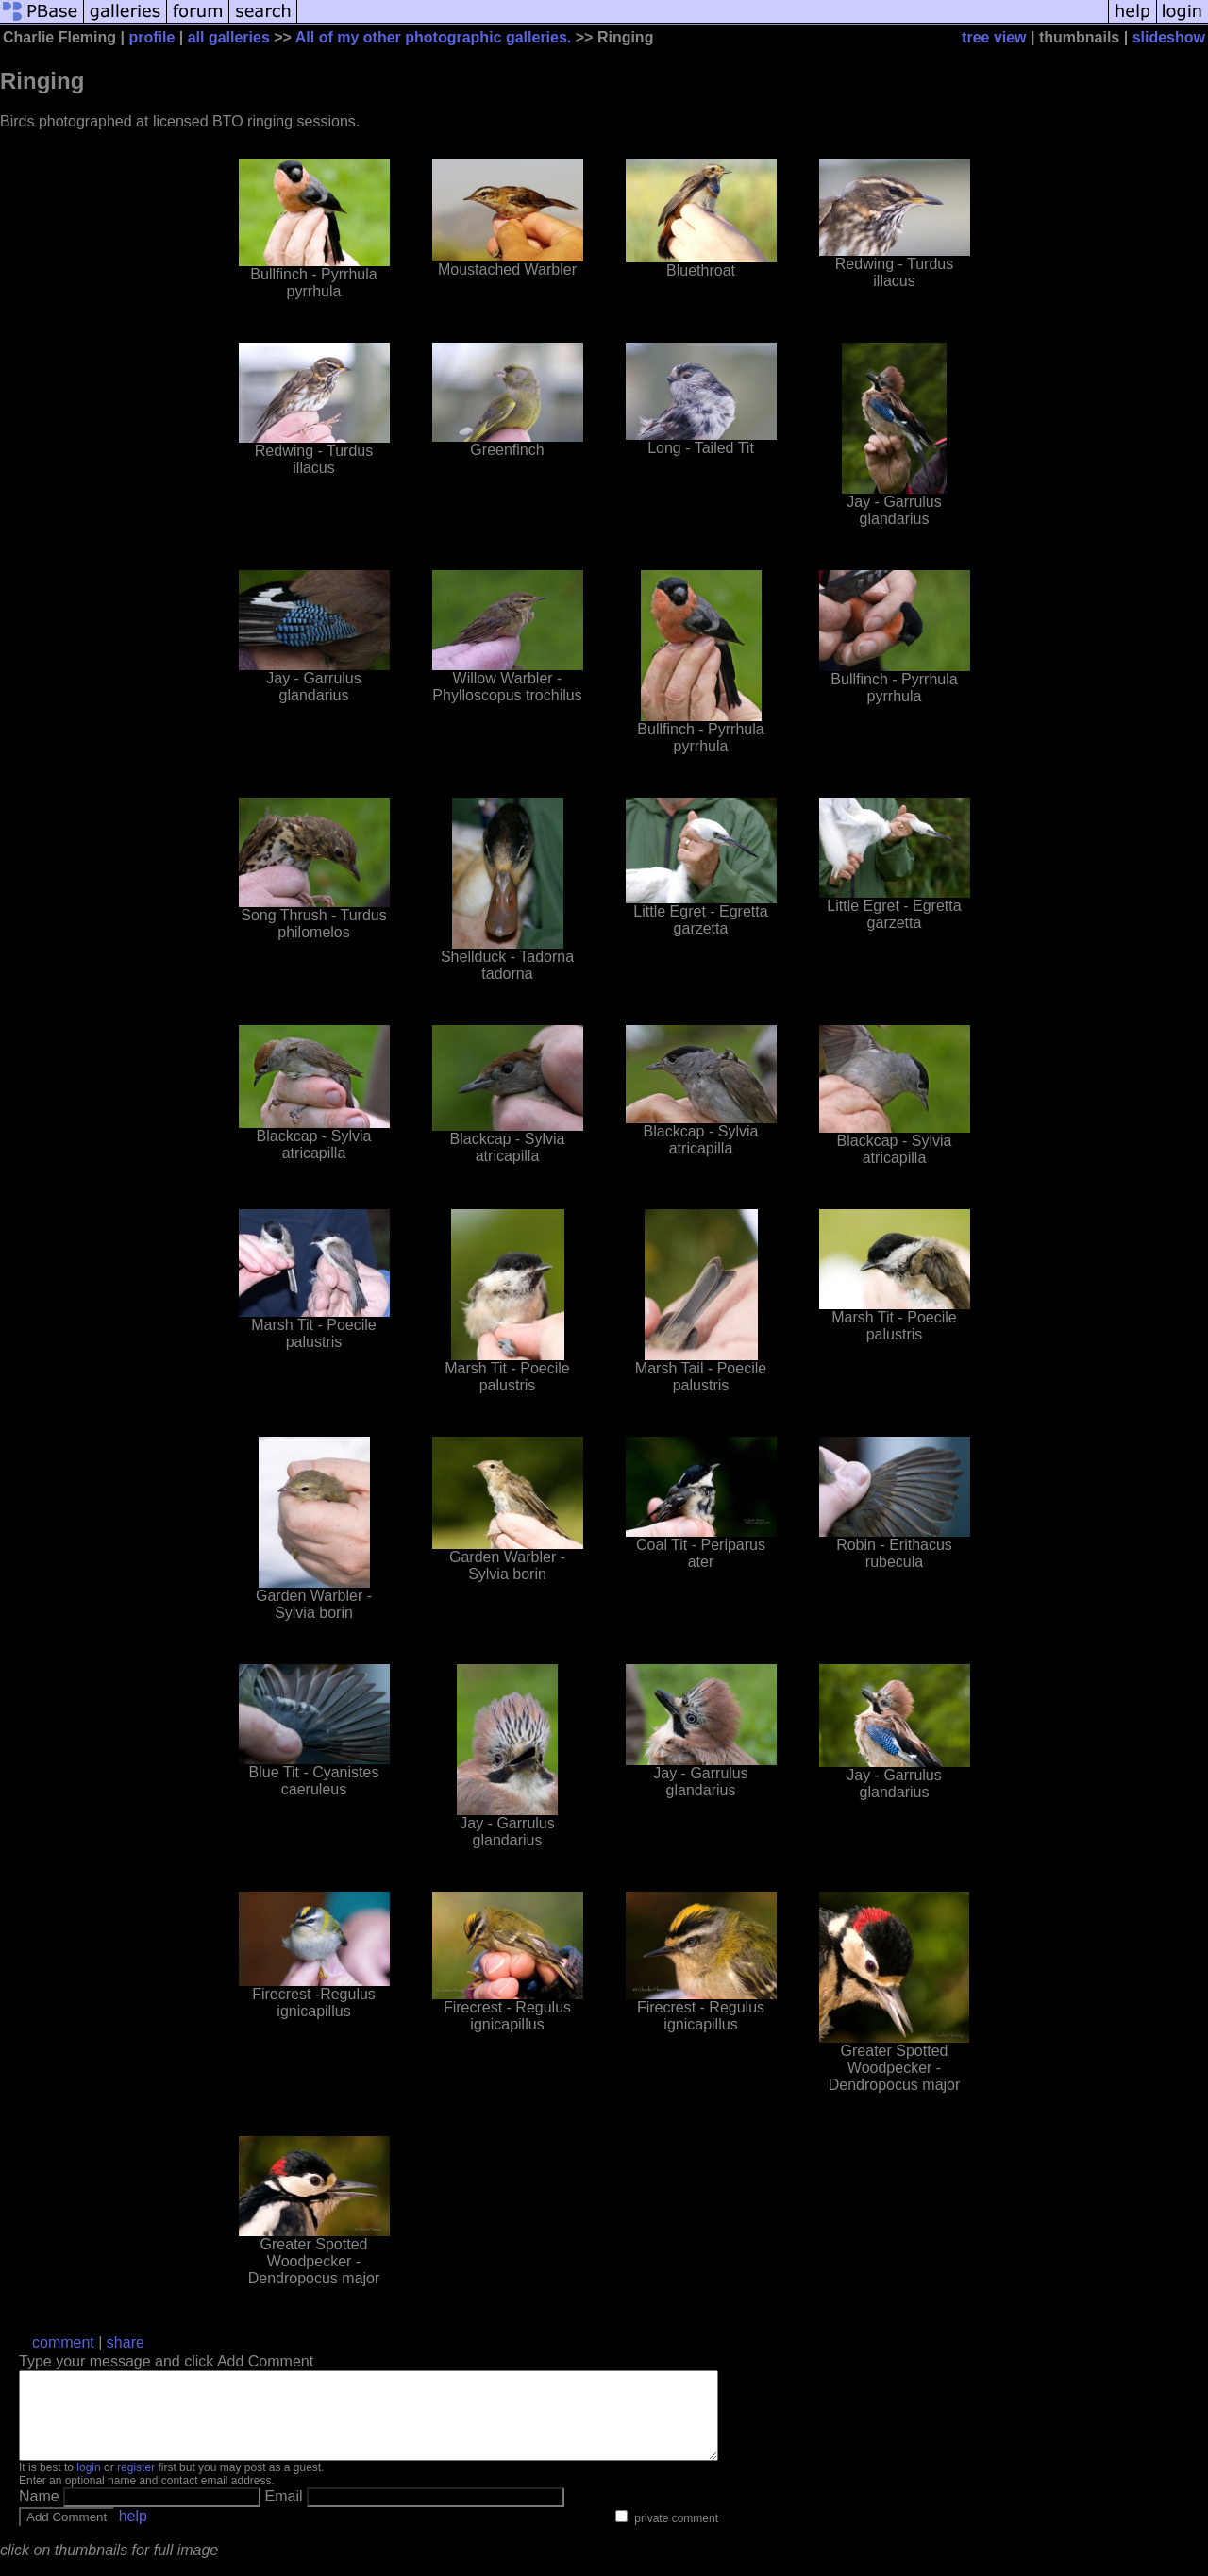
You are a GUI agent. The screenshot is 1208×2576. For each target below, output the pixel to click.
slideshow (1168, 37)
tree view (994, 37)
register (136, 2484)
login (88, 2484)
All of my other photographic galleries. (433, 37)
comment (63, 2342)
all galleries (229, 37)
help (133, 2533)
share (125, 2342)
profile (151, 37)
